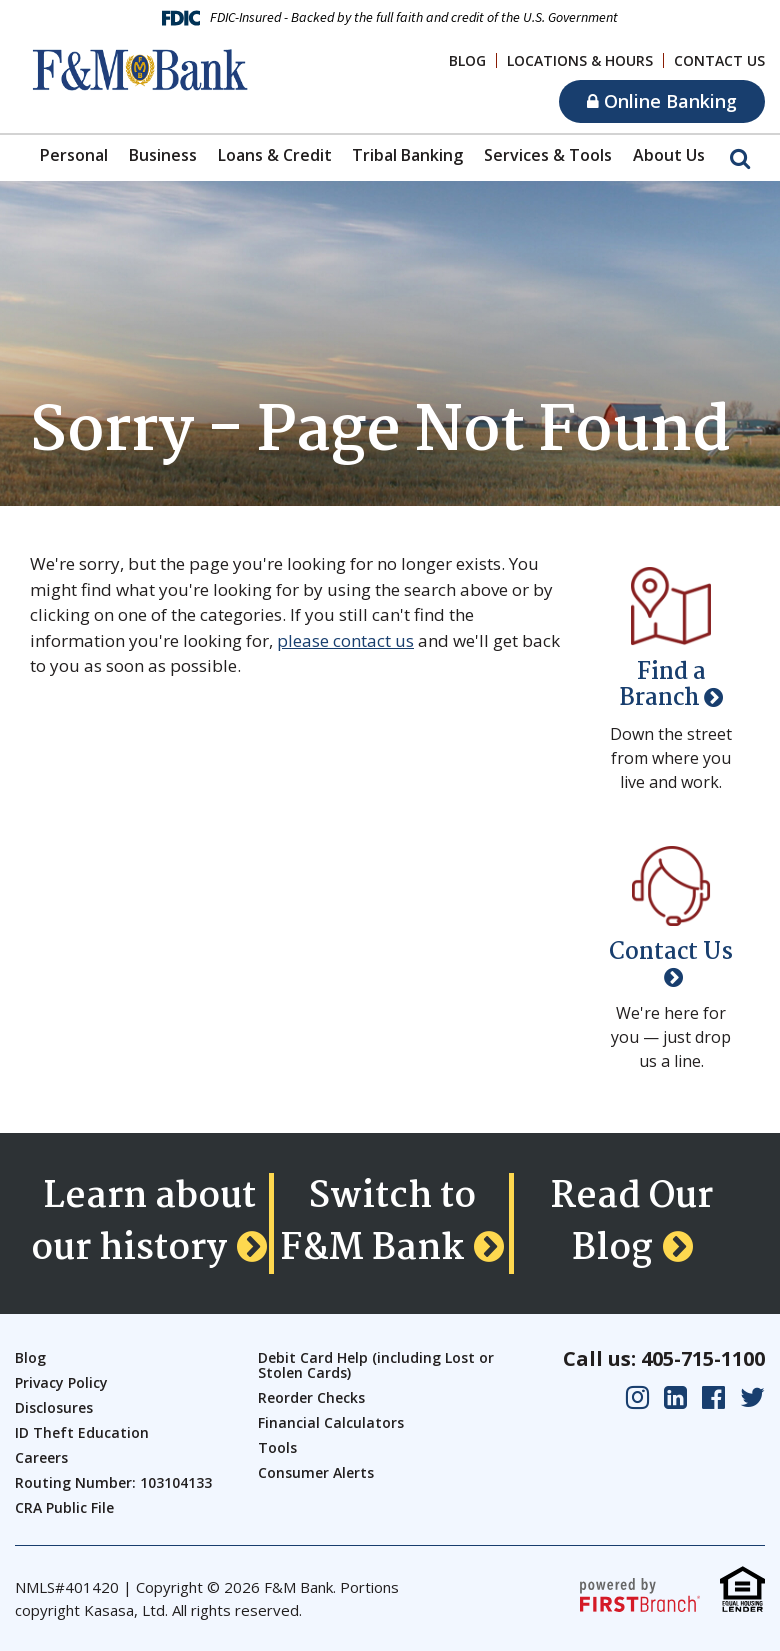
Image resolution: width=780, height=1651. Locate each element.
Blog (467, 60)
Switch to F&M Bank (378, 1223)
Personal (74, 155)
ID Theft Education (82, 1432)
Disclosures (54, 1407)
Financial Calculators (331, 1422)
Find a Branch (662, 685)
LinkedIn (675, 1397)
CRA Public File (64, 1507)
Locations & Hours (580, 60)
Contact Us (719, 60)
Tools (277, 1447)
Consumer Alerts (316, 1472)
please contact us (345, 640)
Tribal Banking (407, 155)
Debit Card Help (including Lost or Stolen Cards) (376, 1365)
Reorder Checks (311, 1397)
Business (163, 155)
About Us (669, 155)
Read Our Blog (632, 1223)
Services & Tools (548, 155)
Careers (41, 1457)
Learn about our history (143, 1223)
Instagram (637, 1397)
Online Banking (662, 101)
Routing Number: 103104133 (113, 1482)
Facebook (713, 1397)
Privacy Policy (61, 1382)
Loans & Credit (275, 155)
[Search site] (740, 157)
